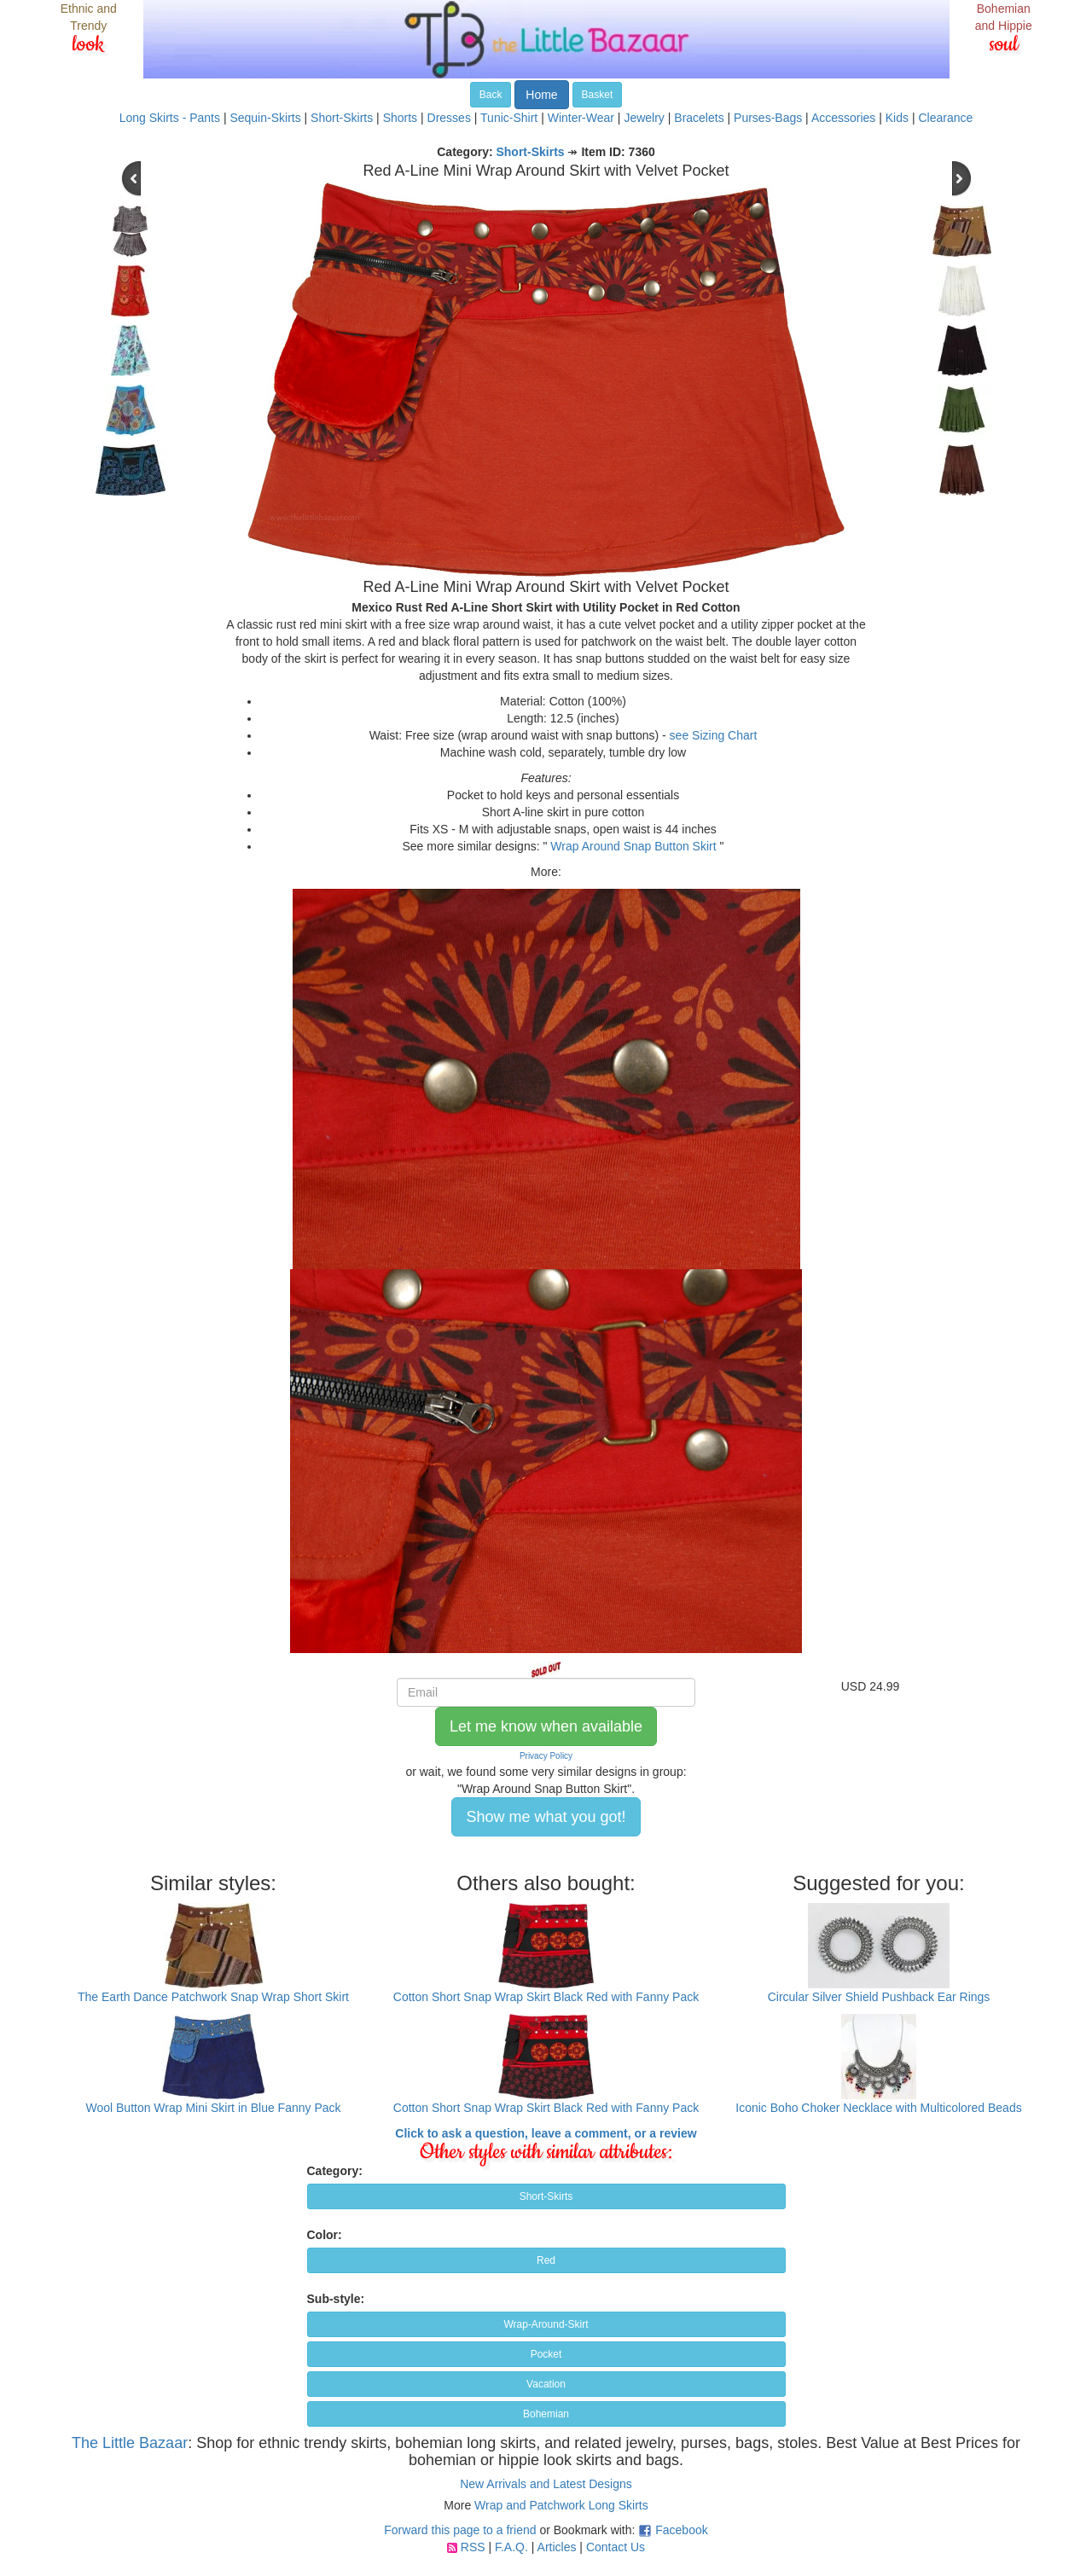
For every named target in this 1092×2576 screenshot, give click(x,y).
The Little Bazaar (130, 2442)
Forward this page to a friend (460, 2530)
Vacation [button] (546, 2384)
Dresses (449, 118)
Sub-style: (336, 2299)
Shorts (400, 118)
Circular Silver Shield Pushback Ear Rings (879, 1997)
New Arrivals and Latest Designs (546, 2484)
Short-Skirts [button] (546, 2196)
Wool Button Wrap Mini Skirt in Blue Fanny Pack (212, 2108)
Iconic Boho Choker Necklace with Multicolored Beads (878, 2108)
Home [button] (541, 95)
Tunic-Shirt (508, 118)
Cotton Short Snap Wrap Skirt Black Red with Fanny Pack (546, 1997)
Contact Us (615, 2547)
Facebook (681, 2530)
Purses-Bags (768, 118)
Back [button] (490, 95)
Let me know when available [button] (546, 1726)
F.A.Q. (511, 2547)
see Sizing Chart (714, 735)
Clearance (945, 118)
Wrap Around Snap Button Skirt (633, 846)
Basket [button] (597, 95)
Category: (335, 2171)
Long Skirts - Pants (169, 118)
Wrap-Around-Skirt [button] (545, 2324)
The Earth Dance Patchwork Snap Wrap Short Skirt (213, 1997)
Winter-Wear (581, 118)
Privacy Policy (546, 1756)
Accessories (843, 118)
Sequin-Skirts (264, 118)
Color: (324, 2235)
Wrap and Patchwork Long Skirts (561, 2505)
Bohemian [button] (546, 2414)
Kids (897, 118)
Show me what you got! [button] (545, 1816)
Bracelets (698, 118)
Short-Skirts (342, 118)
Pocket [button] (546, 2354)
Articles (557, 2547)
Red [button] (546, 2260)
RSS (473, 2547)
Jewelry (644, 118)
